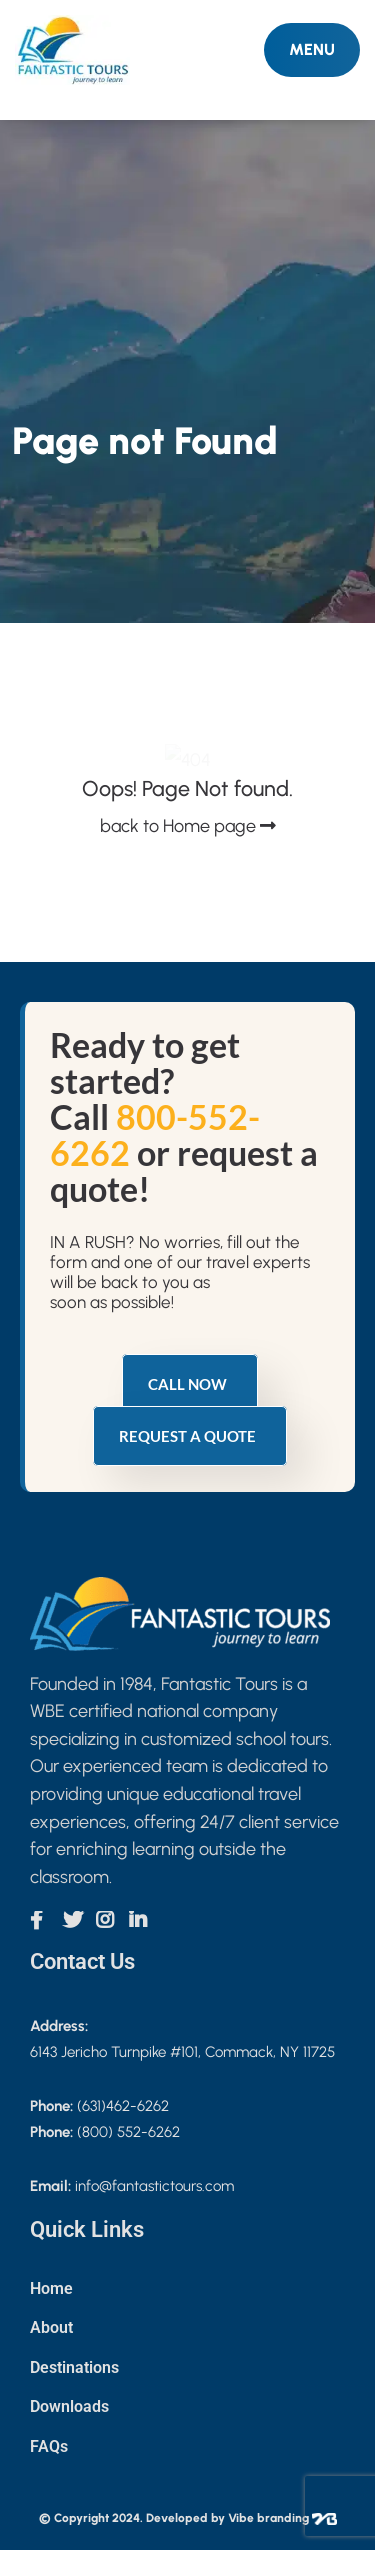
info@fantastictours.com (154, 2186)
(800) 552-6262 (128, 2132)
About (51, 2327)
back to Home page (188, 826)
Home (51, 2288)
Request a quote (187, 1436)
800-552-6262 (155, 1134)
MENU (312, 49)
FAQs (49, 2446)
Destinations (74, 2367)
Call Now (187, 1384)
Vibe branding (282, 2518)
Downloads (69, 2406)
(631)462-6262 (123, 2106)
